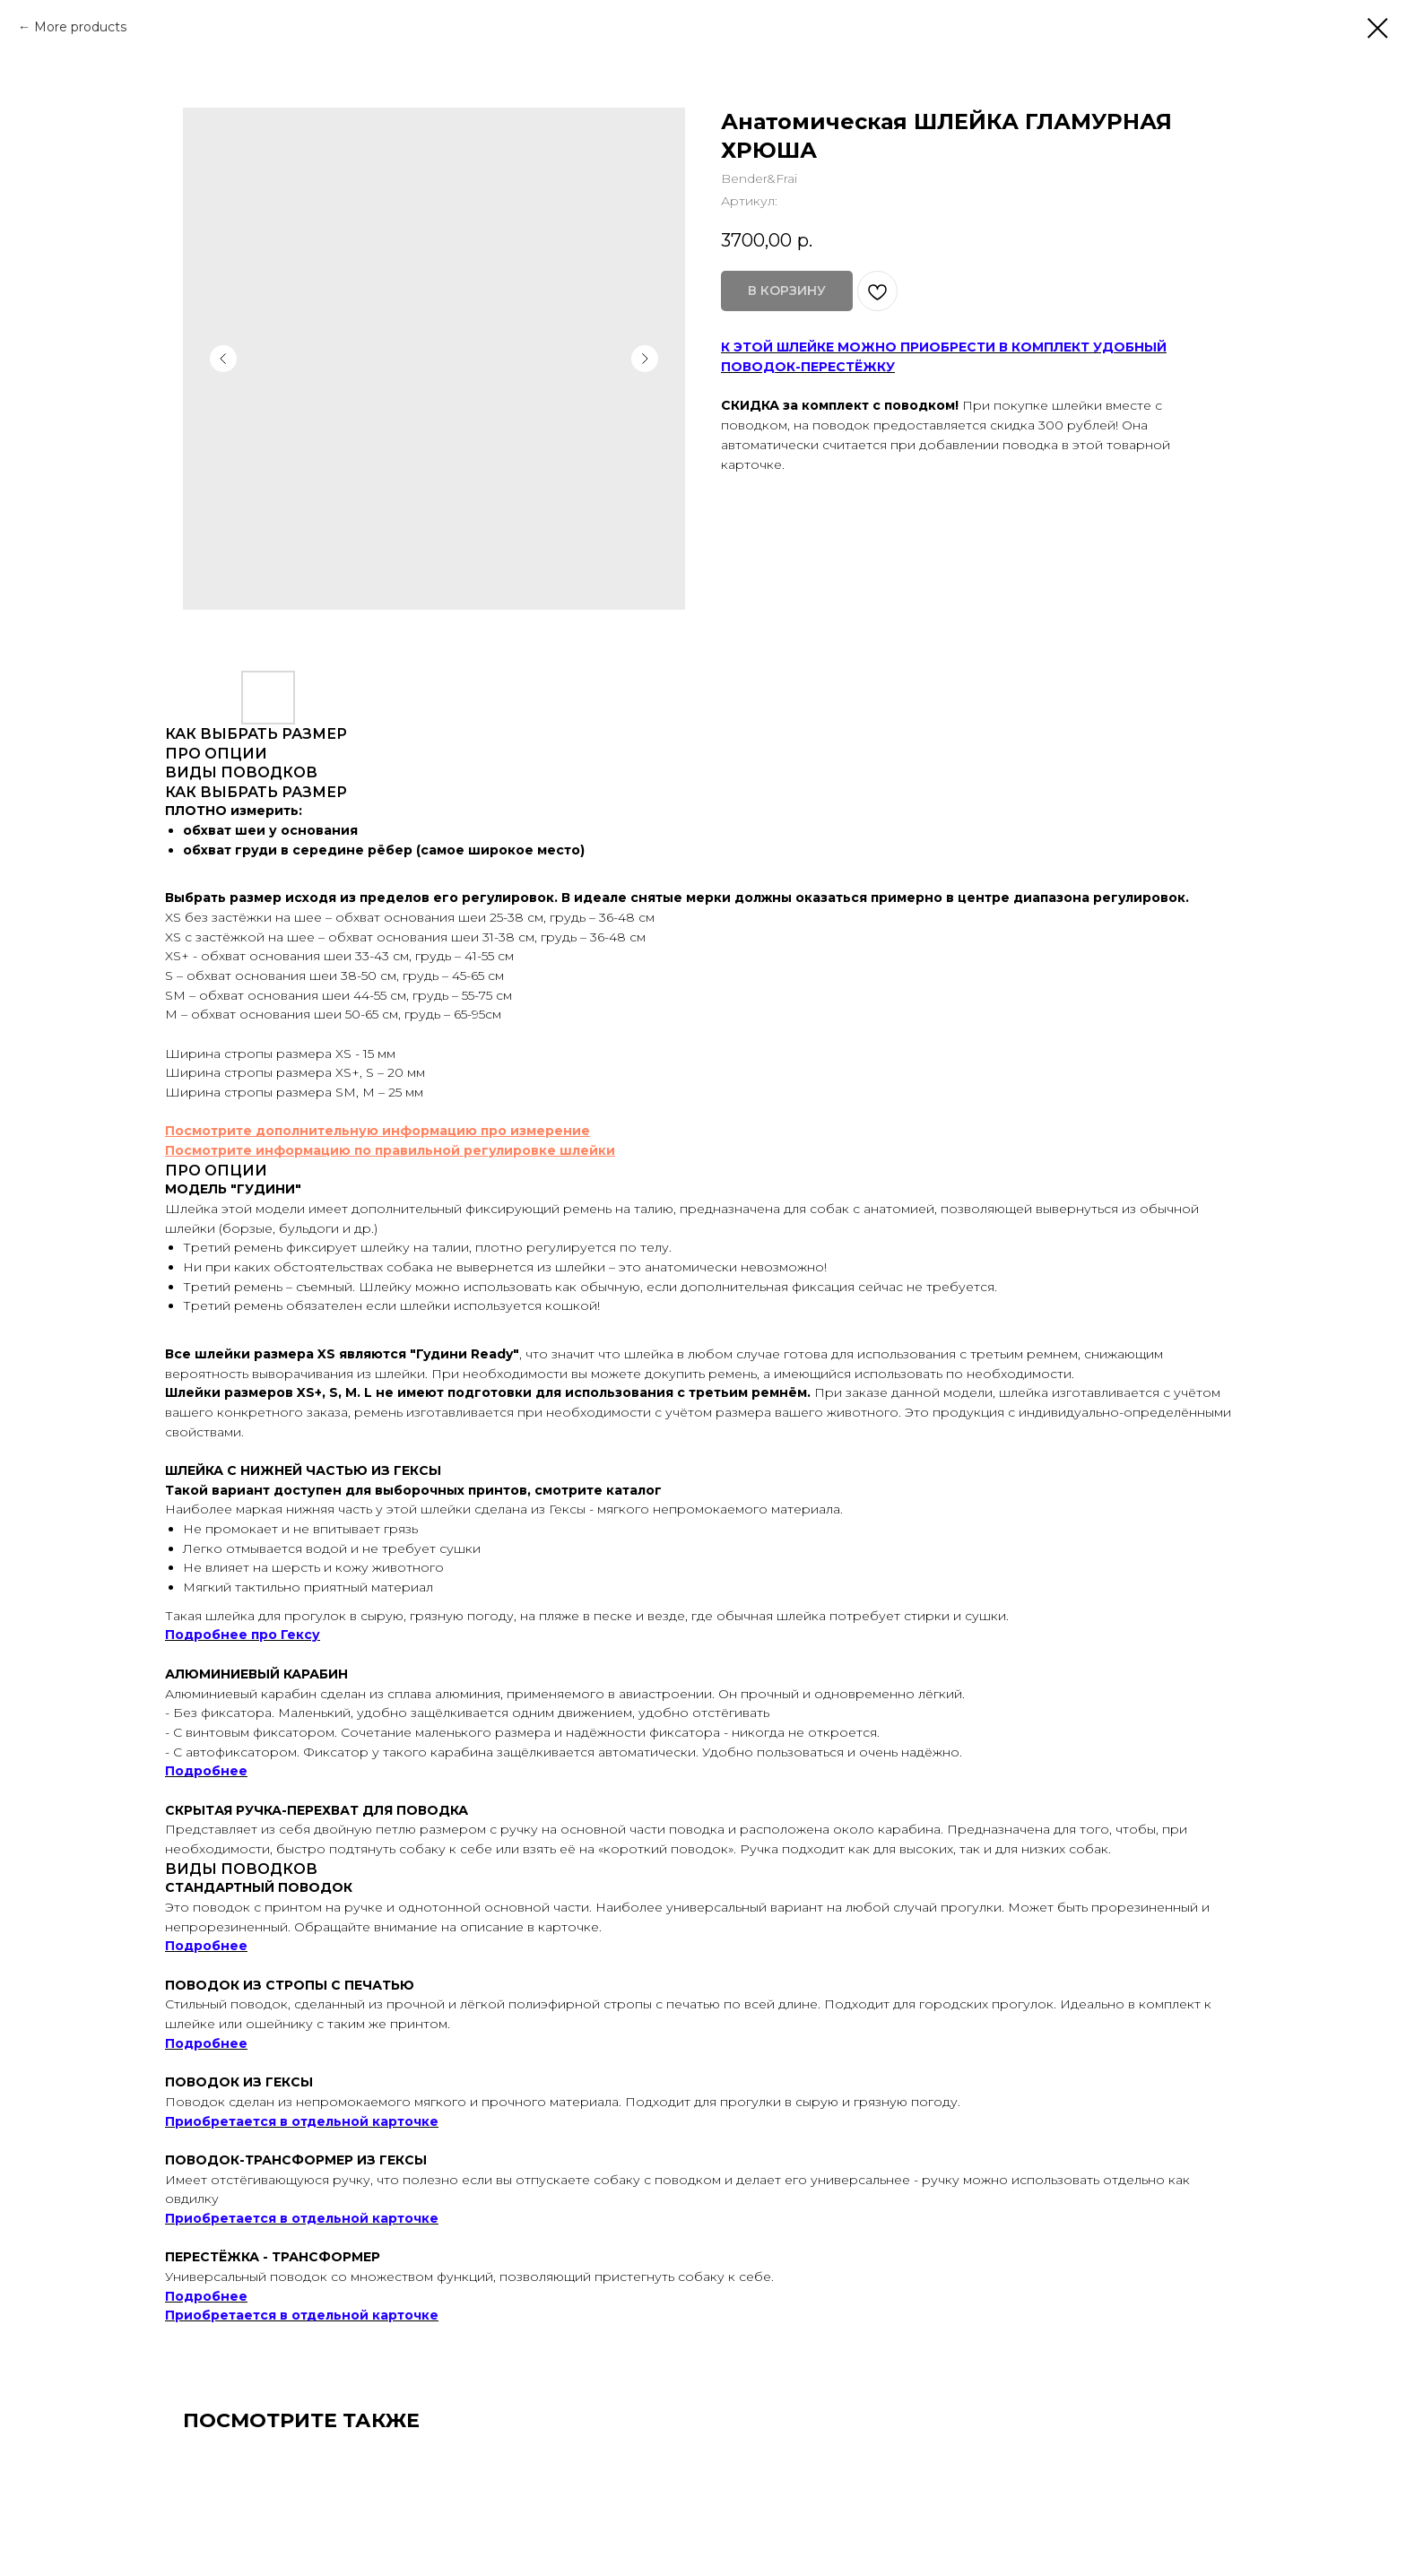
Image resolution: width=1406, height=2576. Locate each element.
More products (80, 27)
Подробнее (206, 1771)
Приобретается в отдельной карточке (301, 2121)
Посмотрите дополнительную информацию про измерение (377, 1131)
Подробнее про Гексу (242, 1634)
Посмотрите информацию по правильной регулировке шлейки (390, 1150)
